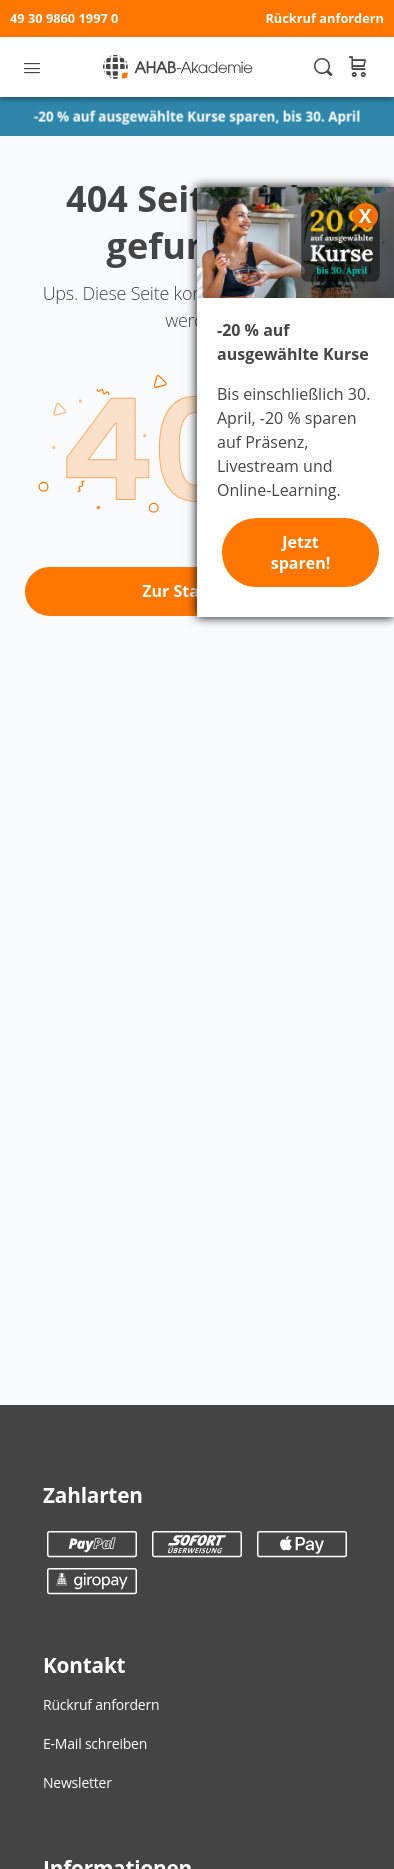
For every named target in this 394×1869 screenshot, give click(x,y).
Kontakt (84, 1665)
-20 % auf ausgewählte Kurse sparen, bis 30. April (197, 116)
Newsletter (77, 1782)
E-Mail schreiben (95, 1743)
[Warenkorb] (357, 67)
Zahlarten (93, 1495)
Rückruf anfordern (324, 18)
